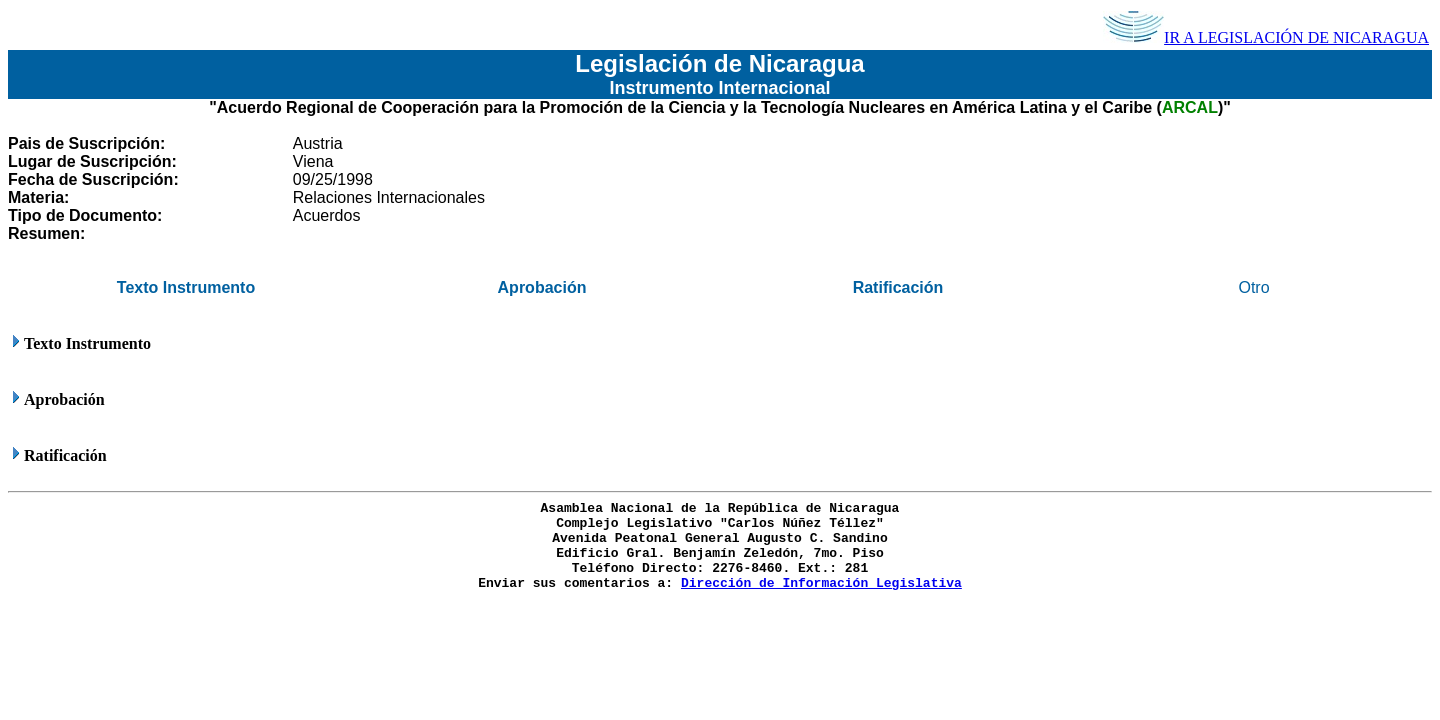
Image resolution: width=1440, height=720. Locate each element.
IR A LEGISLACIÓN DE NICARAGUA (1266, 37)
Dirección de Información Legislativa (821, 583)
